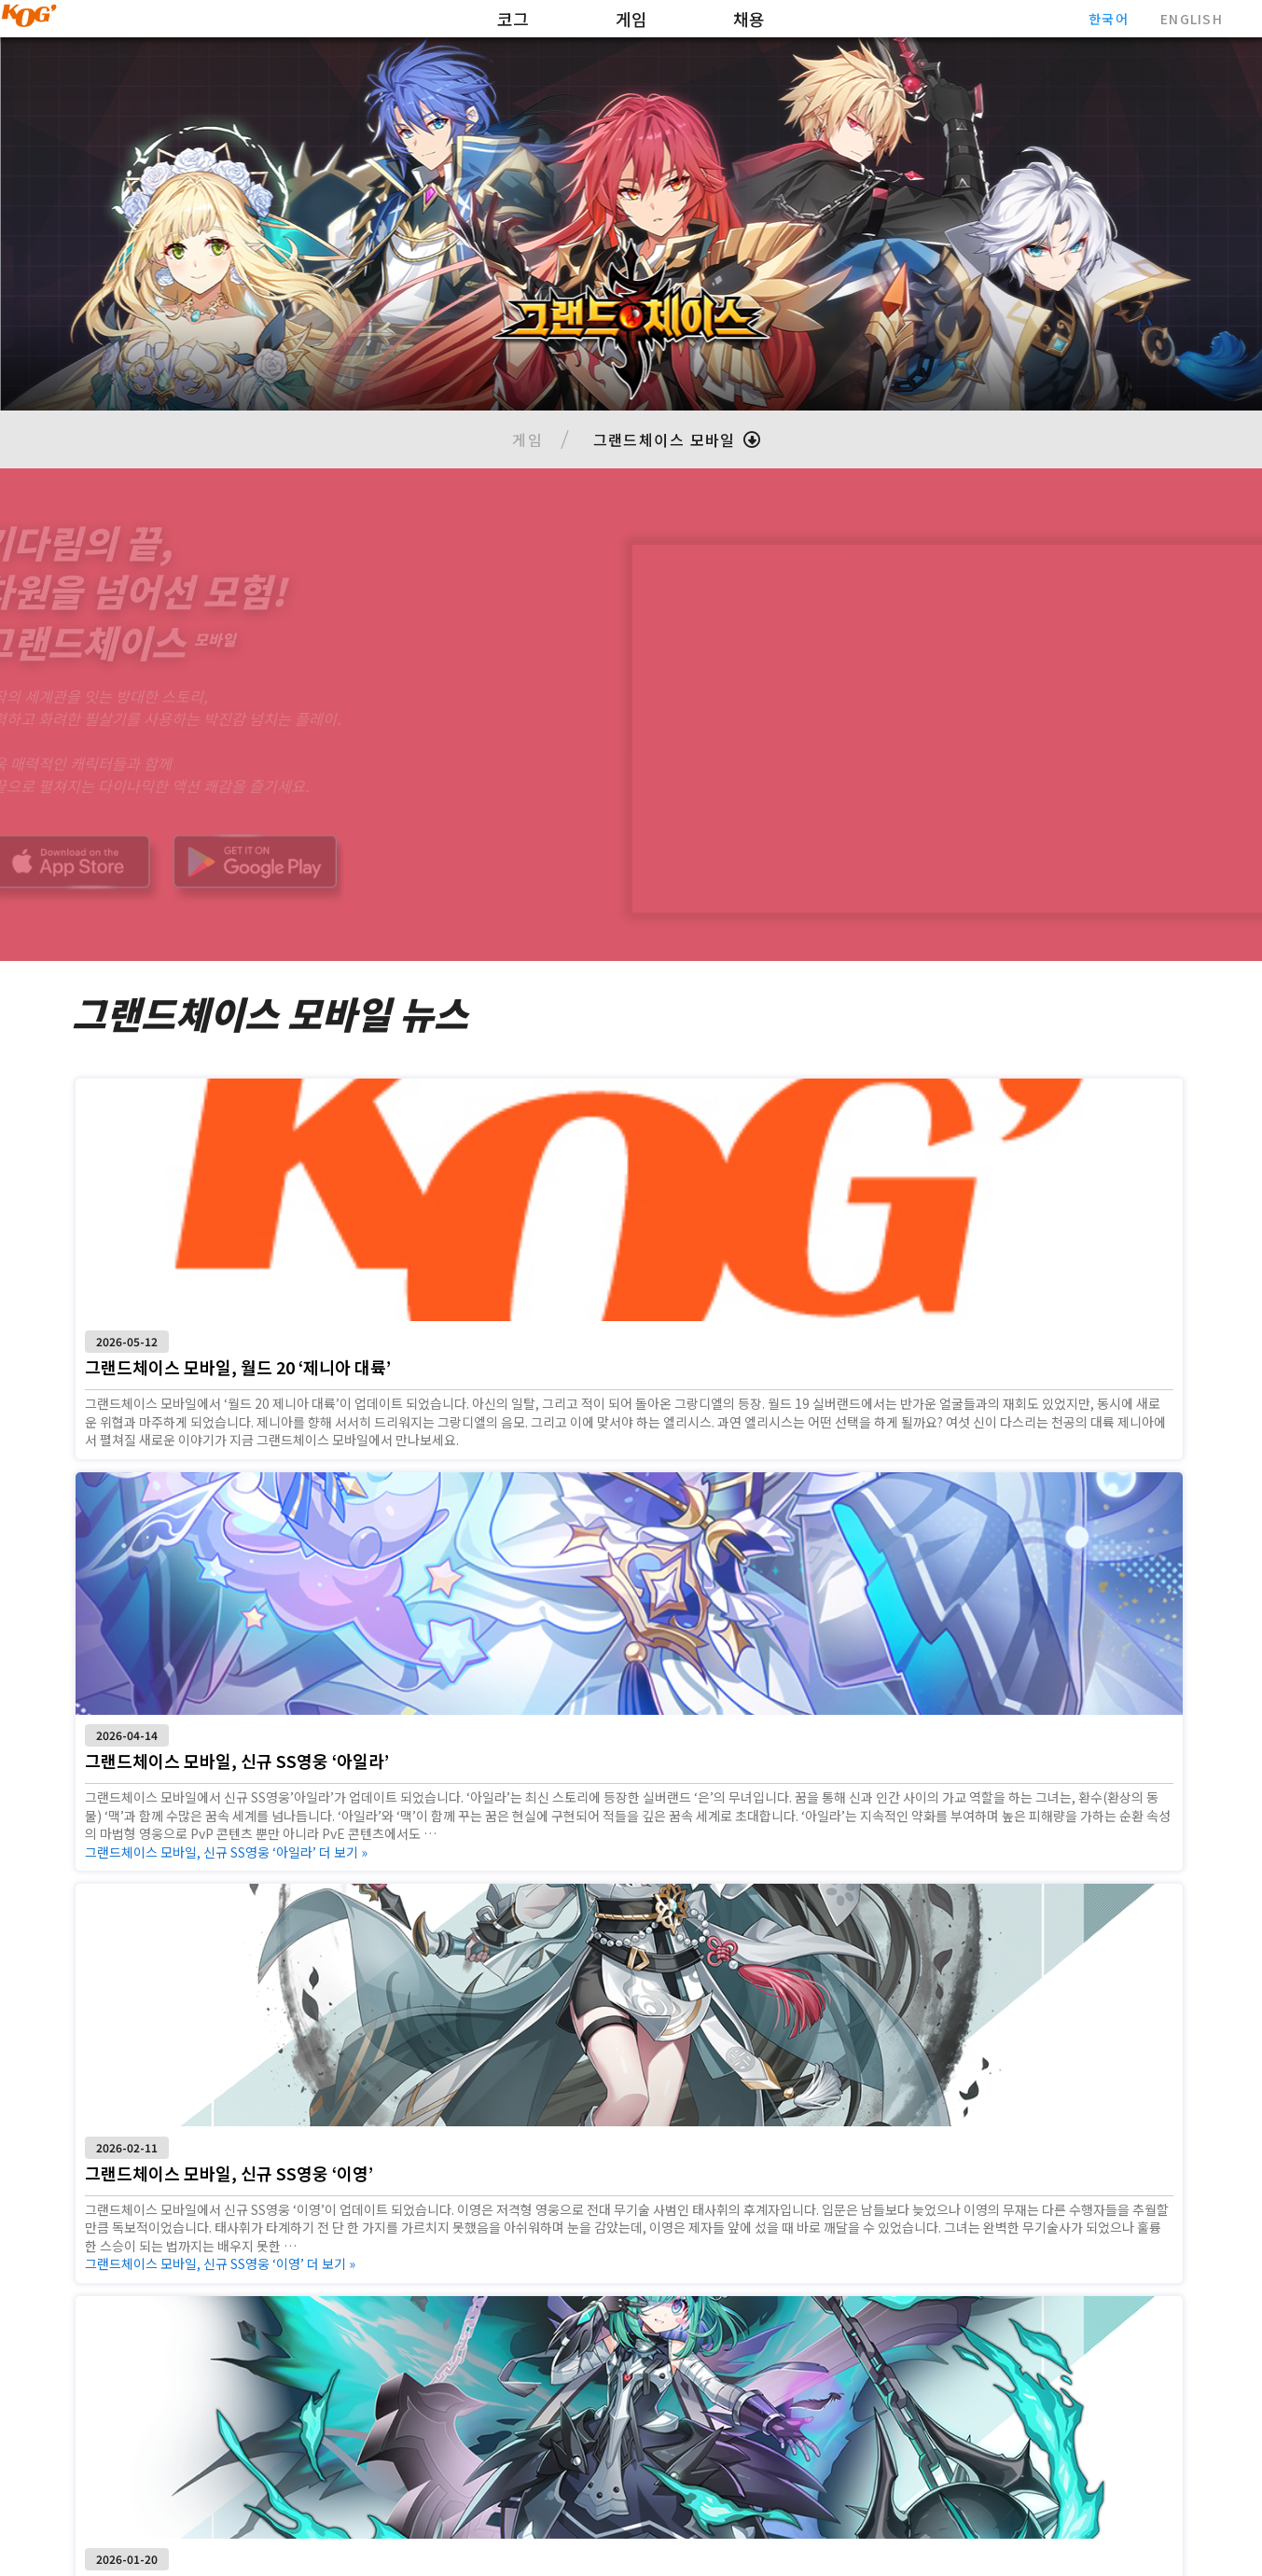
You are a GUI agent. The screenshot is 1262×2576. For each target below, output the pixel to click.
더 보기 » (599, 1456)
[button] (674, 439)
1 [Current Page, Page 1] (590, 2346)
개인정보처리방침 (1120, 2531)
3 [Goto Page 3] (672, 2346)
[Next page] (716, 2346)
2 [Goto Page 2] (631, 2346)
